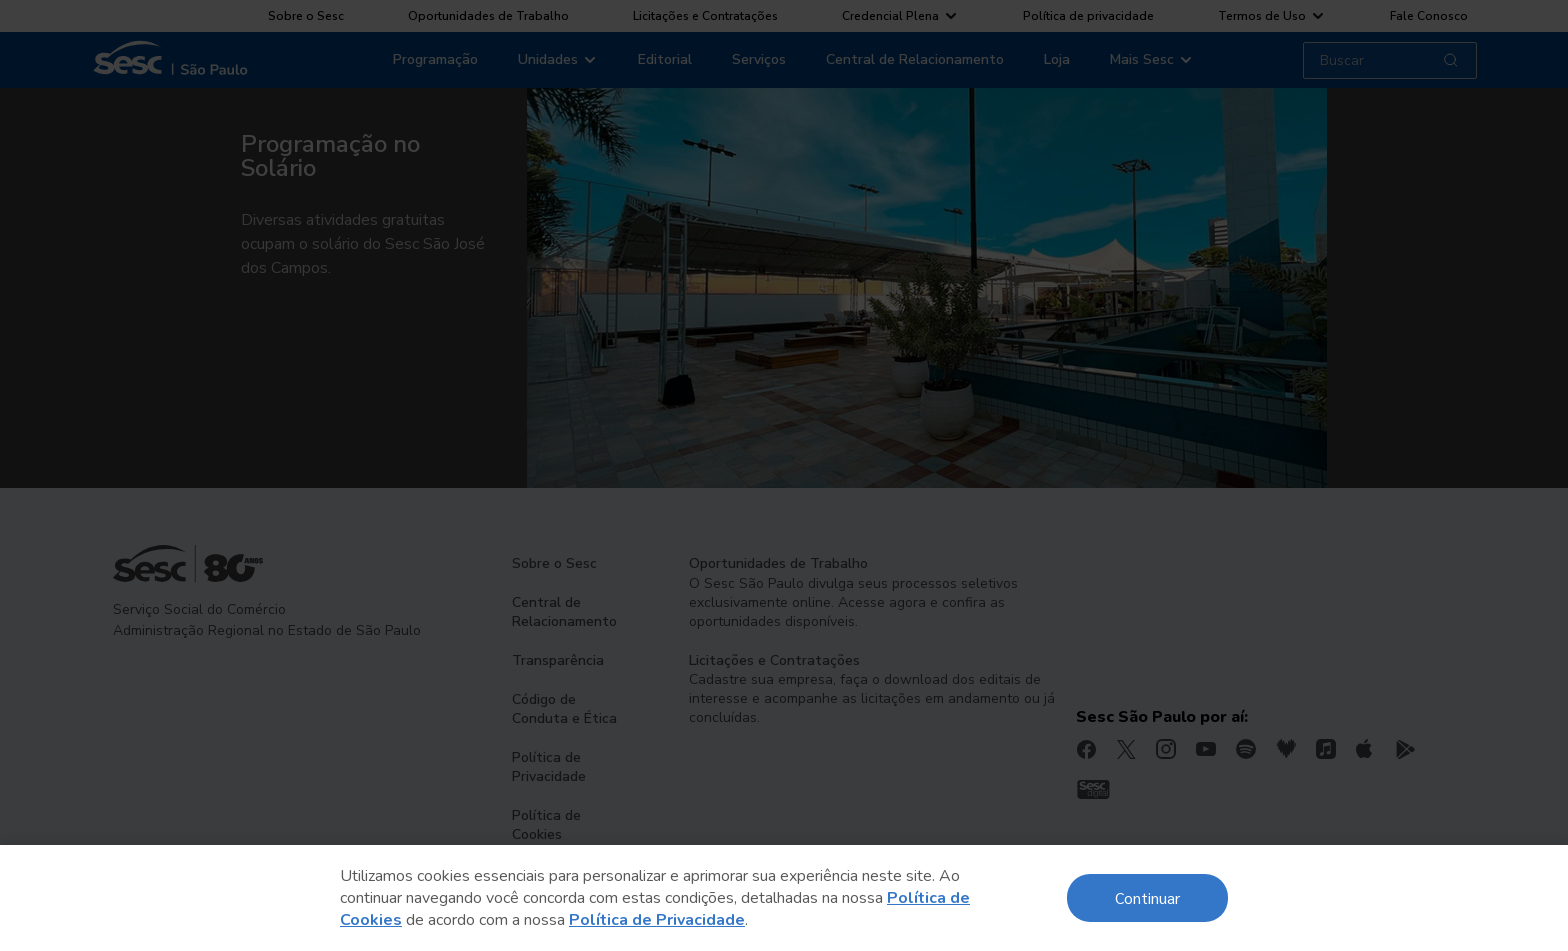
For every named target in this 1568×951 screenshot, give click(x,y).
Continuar (1147, 897)
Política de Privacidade (657, 920)
